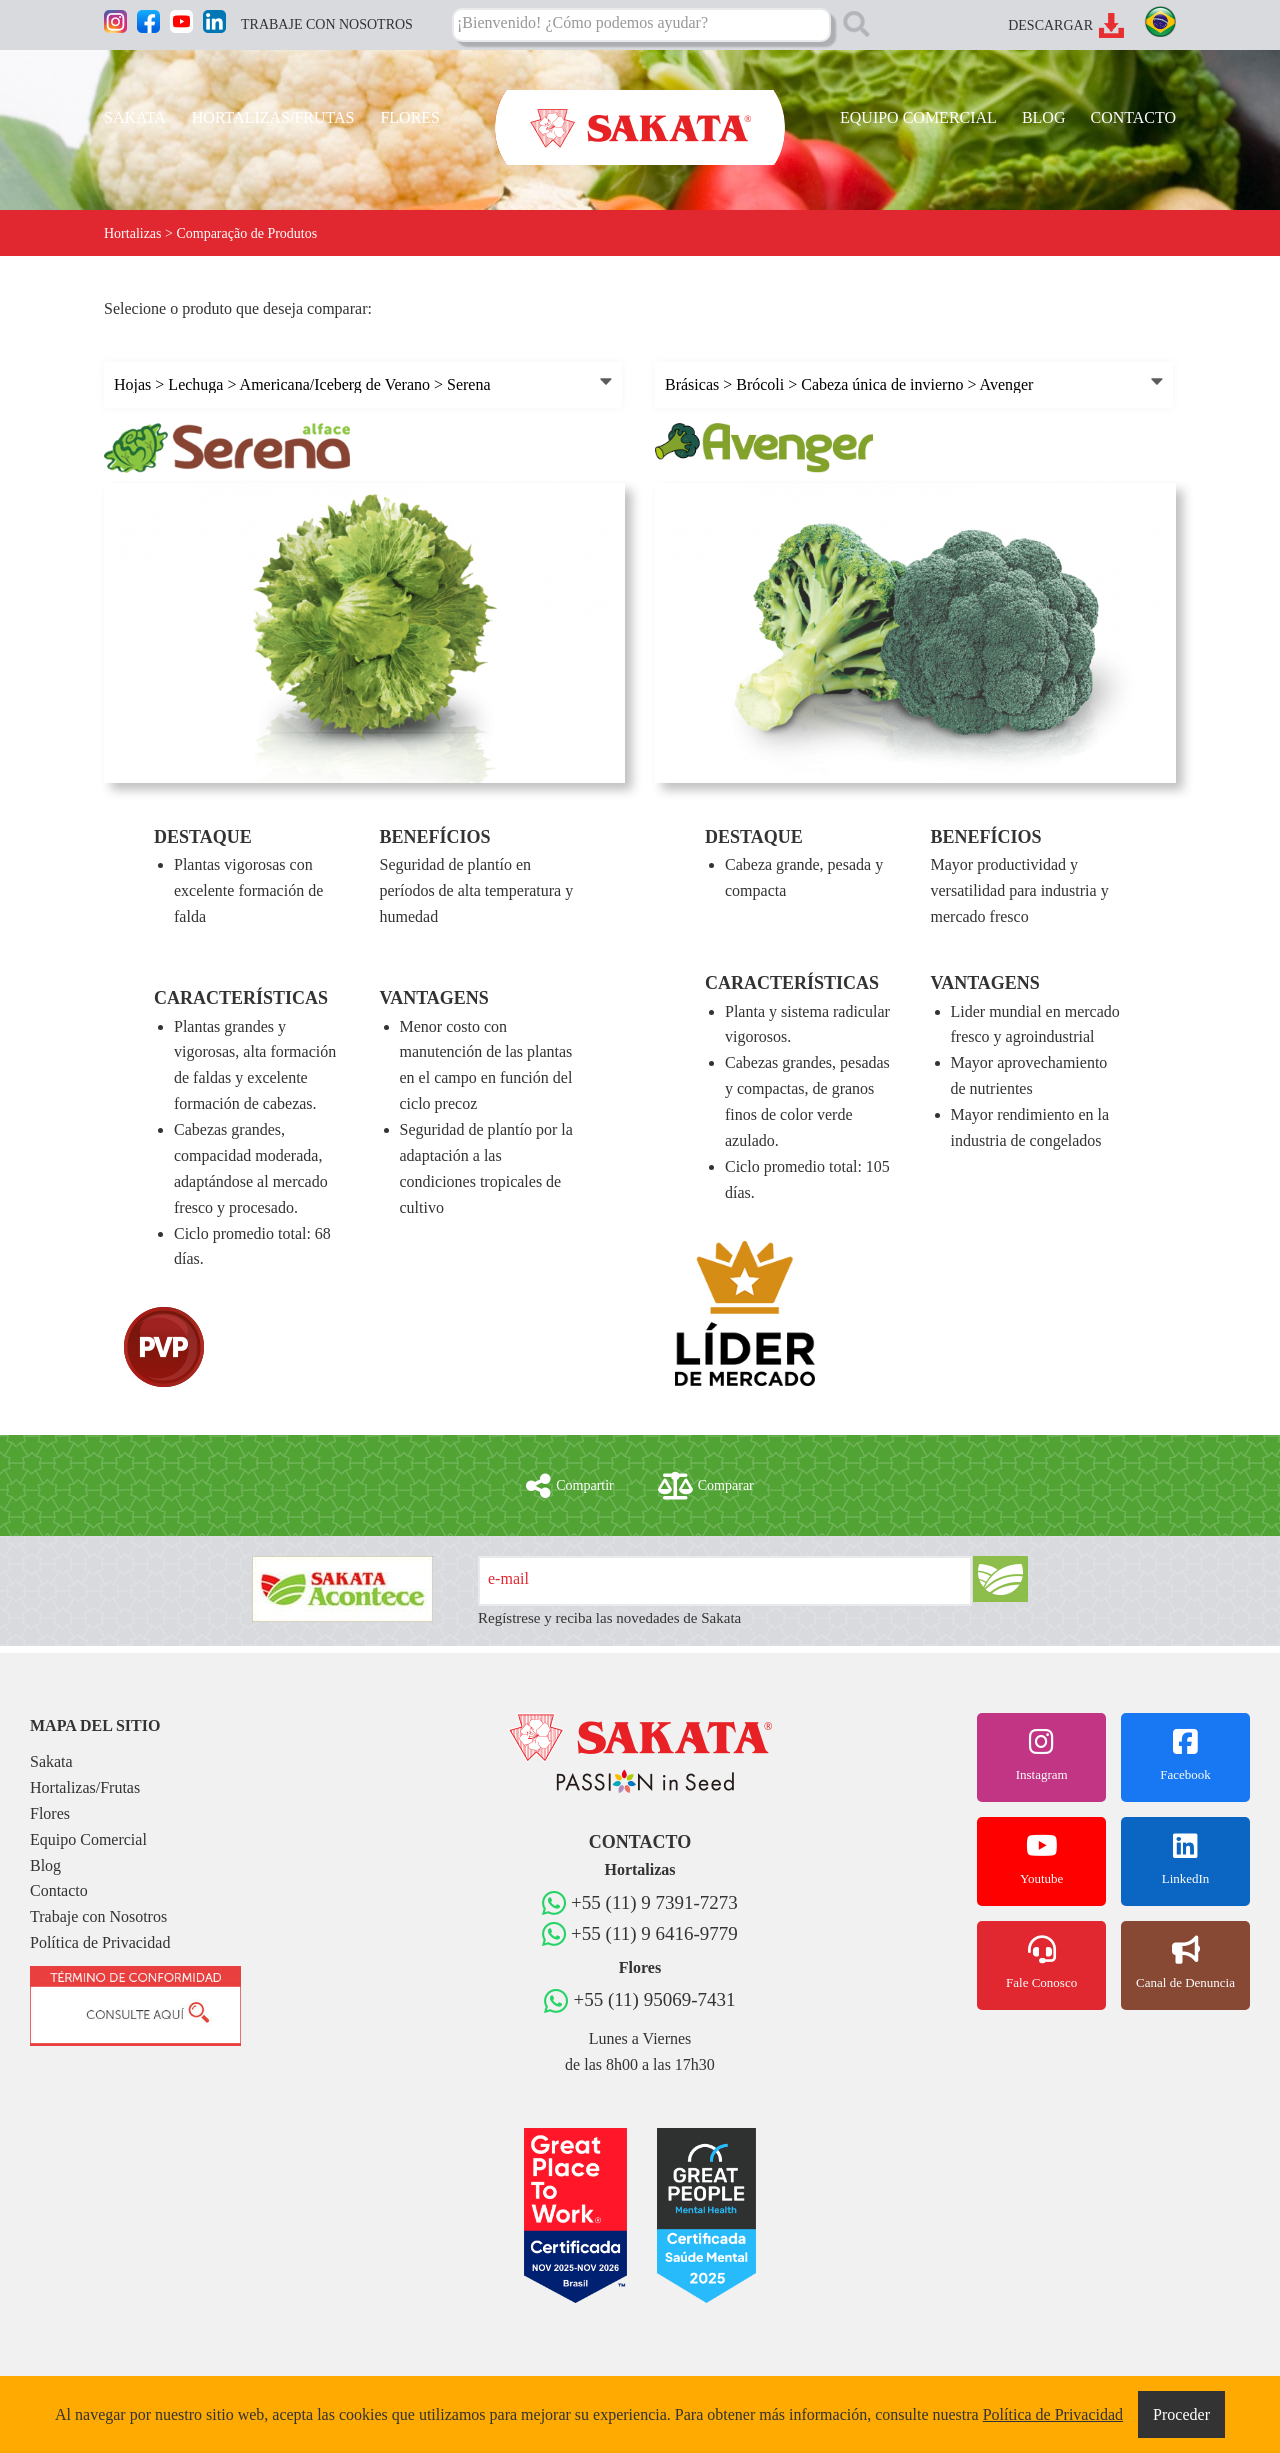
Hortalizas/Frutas (85, 1787)
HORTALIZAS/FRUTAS (273, 117)
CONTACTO (1133, 117)
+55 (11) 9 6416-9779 (654, 1933)
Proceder (1181, 2414)
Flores (50, 1813)
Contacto (59, 1890)
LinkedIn (1185, 1859)
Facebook (1185, 1755)
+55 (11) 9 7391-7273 (654, 1902)
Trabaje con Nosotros (98, 1916)
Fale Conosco (1041, 1963)
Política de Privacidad (100, 1942)
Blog (45, 1865)
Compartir (570, 1486)
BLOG (1044, 117)
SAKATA (135, 117)
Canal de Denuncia (1185, 1963)
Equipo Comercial (88, 1839)
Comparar (706, 1486)
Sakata (51, 1761)
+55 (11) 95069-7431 (654, 1999)
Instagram (1041, 1755)
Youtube (1041, 1859)
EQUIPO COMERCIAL (918, 117)
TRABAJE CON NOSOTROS (327, 24)
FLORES (410, 117)
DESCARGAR (1050, 25)
